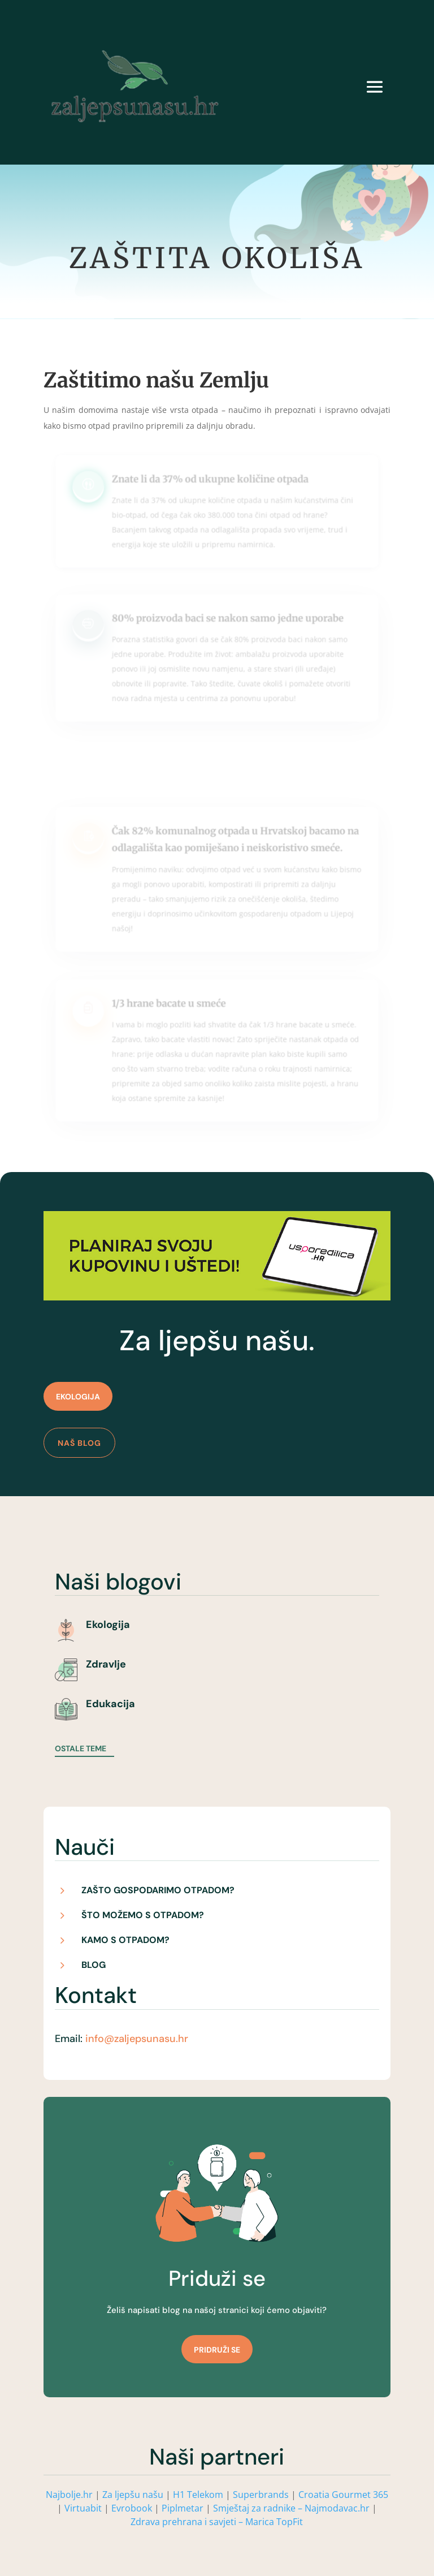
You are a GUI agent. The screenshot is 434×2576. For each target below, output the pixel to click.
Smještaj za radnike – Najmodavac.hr (292, 2508)
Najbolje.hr (69, 2494)
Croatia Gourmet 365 (343, 2494)
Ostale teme (80, 1748)
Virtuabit (83, 2508)
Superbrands (261, 2494)
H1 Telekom (198, 2494)
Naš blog (79, 1443)
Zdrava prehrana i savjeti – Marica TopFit (217, 2521)
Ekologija (78, 1397)
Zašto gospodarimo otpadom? (158, 1890)
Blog (93, 1965)
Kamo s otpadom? (125, 1940)
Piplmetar (181, 2508)
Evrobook (131, 2508)
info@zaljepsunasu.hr (136, 2038)
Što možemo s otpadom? (142, 1915)
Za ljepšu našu (132, 2494)
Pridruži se (217, 2350)
